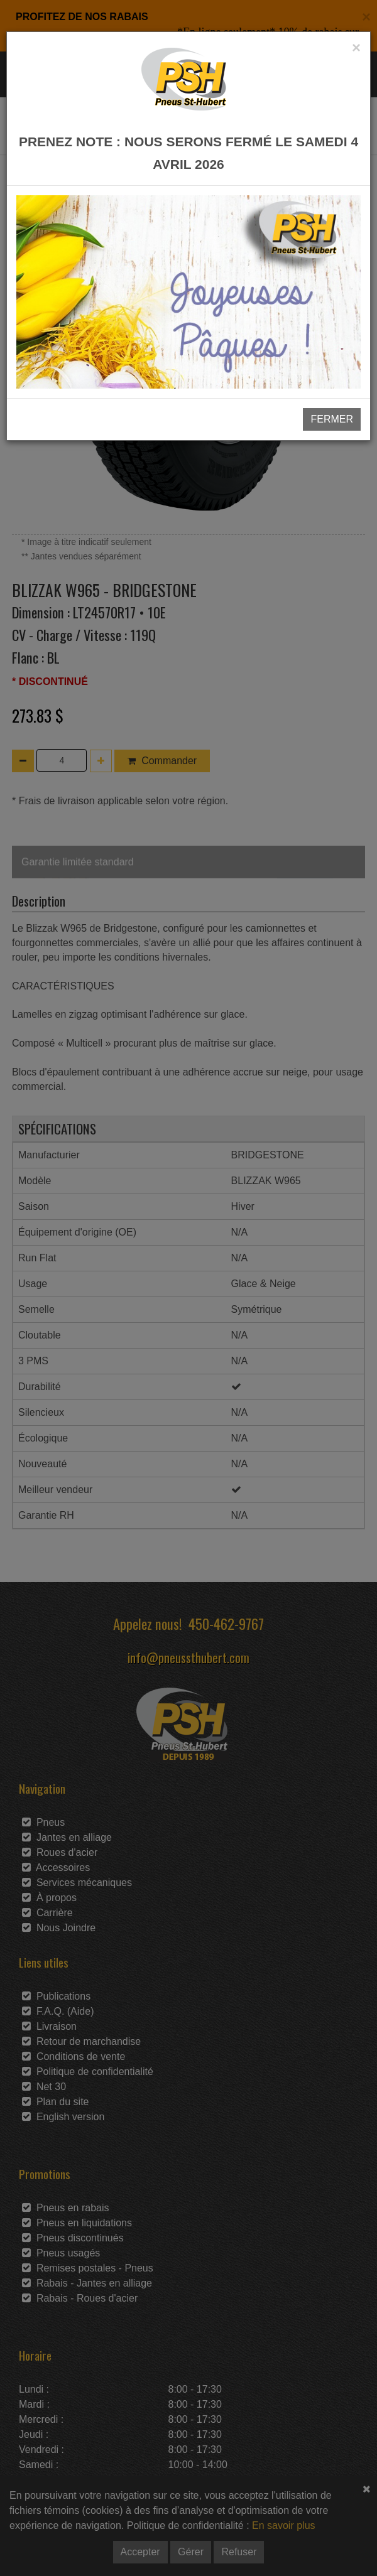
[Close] (356, 47)
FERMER (331, 419)
